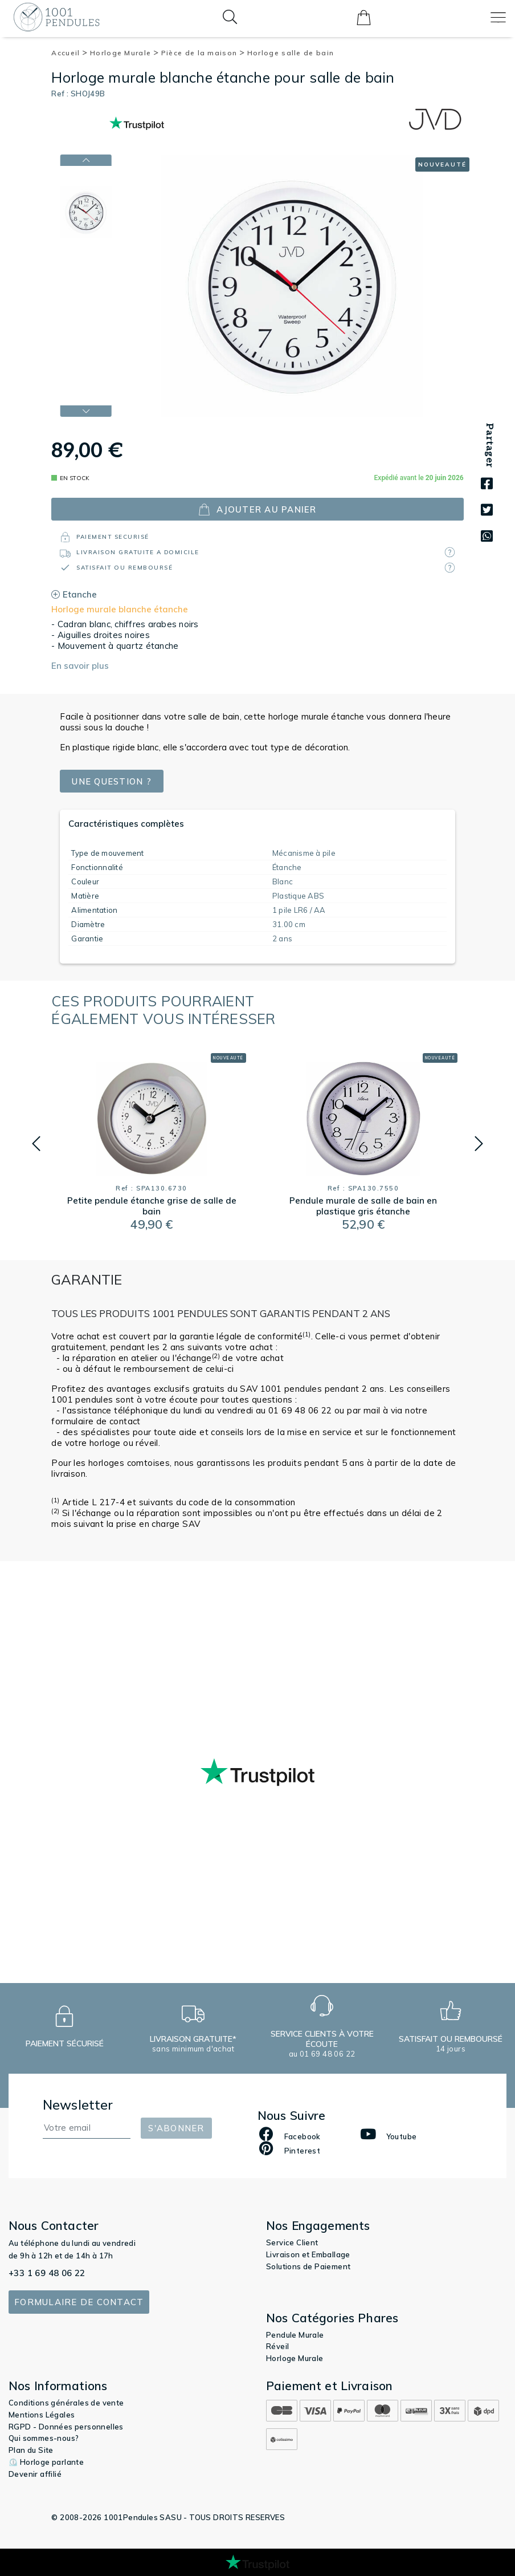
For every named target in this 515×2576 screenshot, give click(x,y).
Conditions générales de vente (66, 2402)
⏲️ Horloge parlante (46, 2462)
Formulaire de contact (79, 2302)
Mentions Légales (42, 2414)
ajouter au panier (257, 509)
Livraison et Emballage (308, 2254)
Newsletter (78, 2104)
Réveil (277, 2346)
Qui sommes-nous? (44, 2438)
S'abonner (176, 2128)
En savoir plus (80, 665)
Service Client (292, 2242)
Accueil (69, 52)
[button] (36, 1143)
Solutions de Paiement (308, 2266)
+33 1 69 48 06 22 (47, 2273)
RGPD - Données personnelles (66, 2426)
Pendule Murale (295, 2334)
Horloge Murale (124, 52)
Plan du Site (31, 2450)
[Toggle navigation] (498, 17)
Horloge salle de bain (290, 52)
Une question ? (113, 781)
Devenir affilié (35, 2474)
